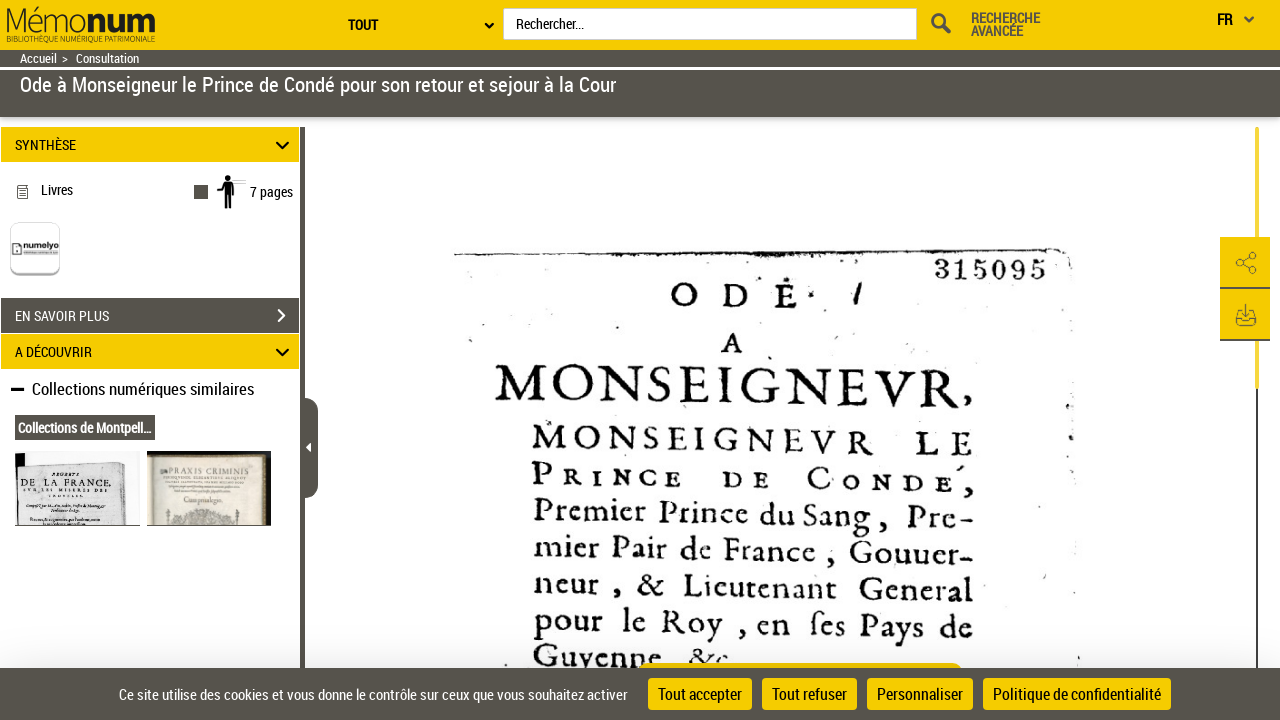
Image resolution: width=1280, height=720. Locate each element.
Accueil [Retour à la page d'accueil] (38, 58)
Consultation (107, 58)
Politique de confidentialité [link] (1077, 694)
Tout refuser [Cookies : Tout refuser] (809, 694)
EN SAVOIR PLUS (157, 316)
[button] (1245, 263)
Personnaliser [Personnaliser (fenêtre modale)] (920, 694)
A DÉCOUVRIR (155, 351)
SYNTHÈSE (155, 144)
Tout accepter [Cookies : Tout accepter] (700, 694)
